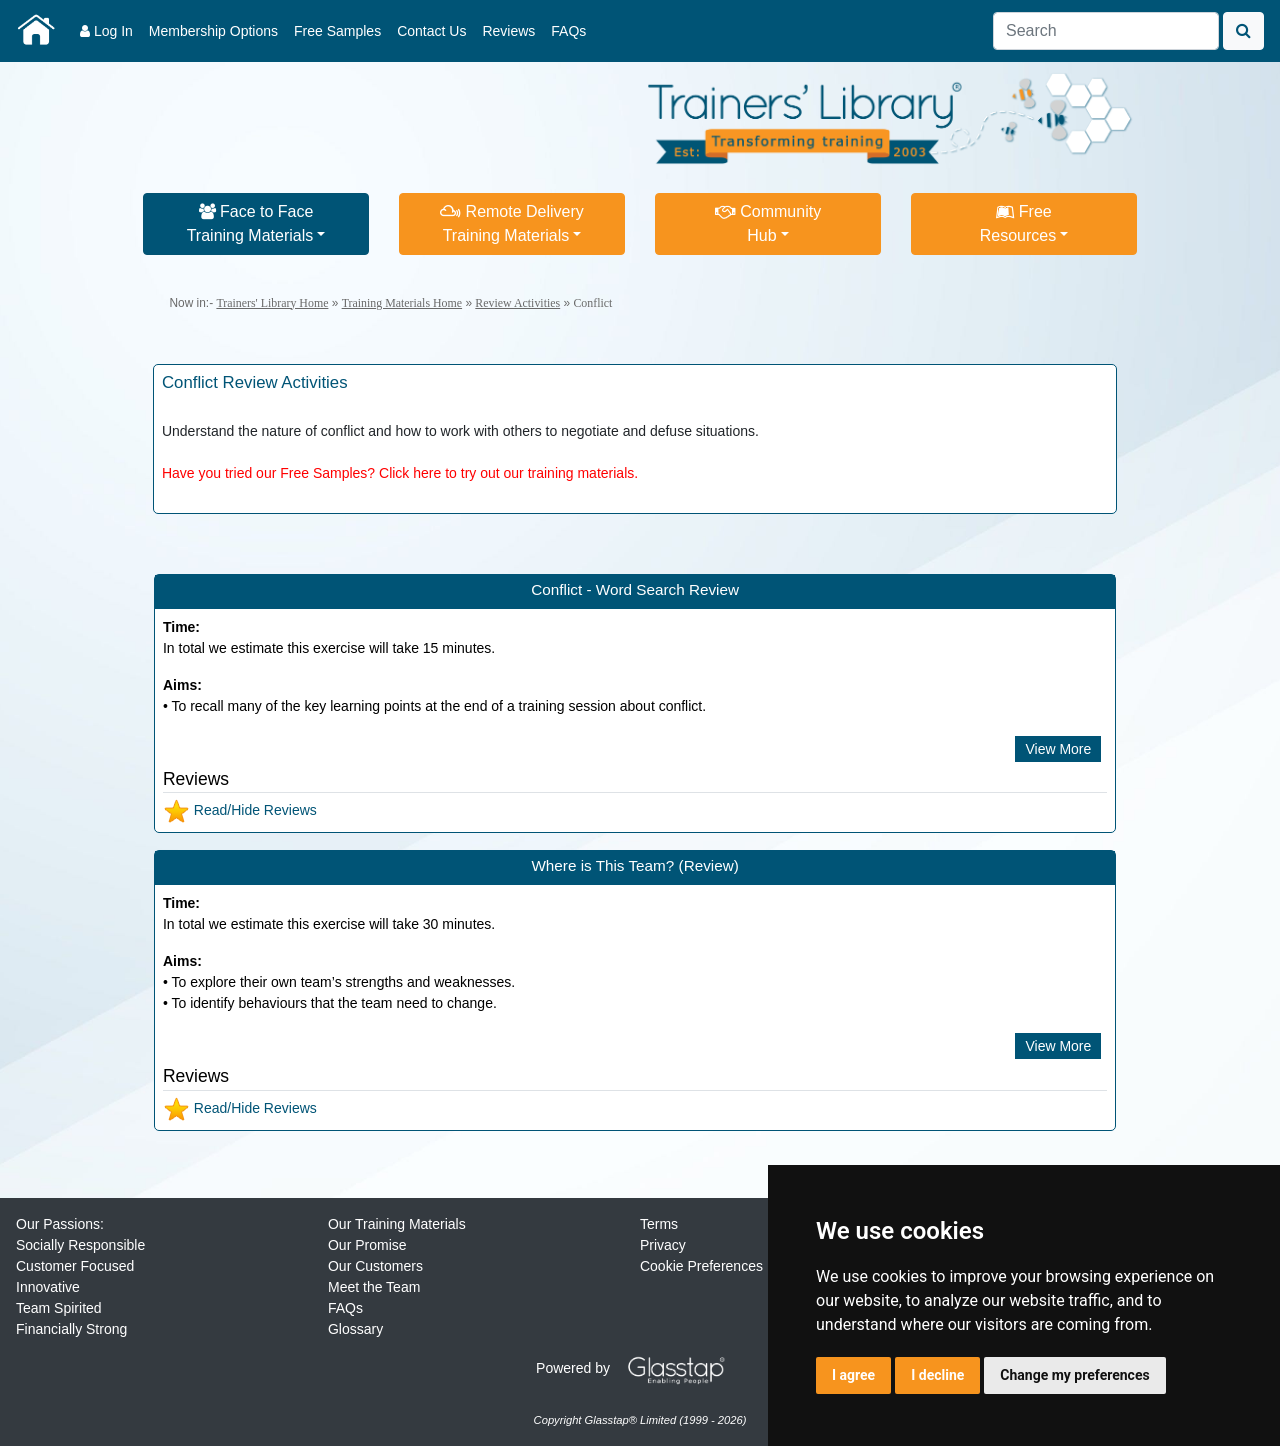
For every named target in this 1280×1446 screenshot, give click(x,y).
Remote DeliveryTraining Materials (512, 223)
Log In (106, 31)
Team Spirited (59, 1308)
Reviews (508, 31)
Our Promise (367, 1245)
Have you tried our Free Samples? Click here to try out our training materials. (400, 473)
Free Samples (337, 31)
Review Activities (517, 303)
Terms (659, 1224)
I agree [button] (853, 1375)
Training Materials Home (402, 303)
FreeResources (1018, 223)
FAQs (568, 31)
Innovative (48, 1287)
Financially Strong (71, 1329)
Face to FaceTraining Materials (250, 223)
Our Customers (375, 1266)
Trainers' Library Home (272, 303)
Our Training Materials (397, 1224)
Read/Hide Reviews (240, 810)
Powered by (638, 1368)
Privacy (663, 1245)
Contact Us (431, 31)
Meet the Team (374, 1287)
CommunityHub (768, 223)
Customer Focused (75, 1266)
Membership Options (213, 31)
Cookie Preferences (701, 1266)
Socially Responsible (80, 1245)
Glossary (355, 1329)
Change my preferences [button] (1074, 1375)
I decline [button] (937, 1375)
